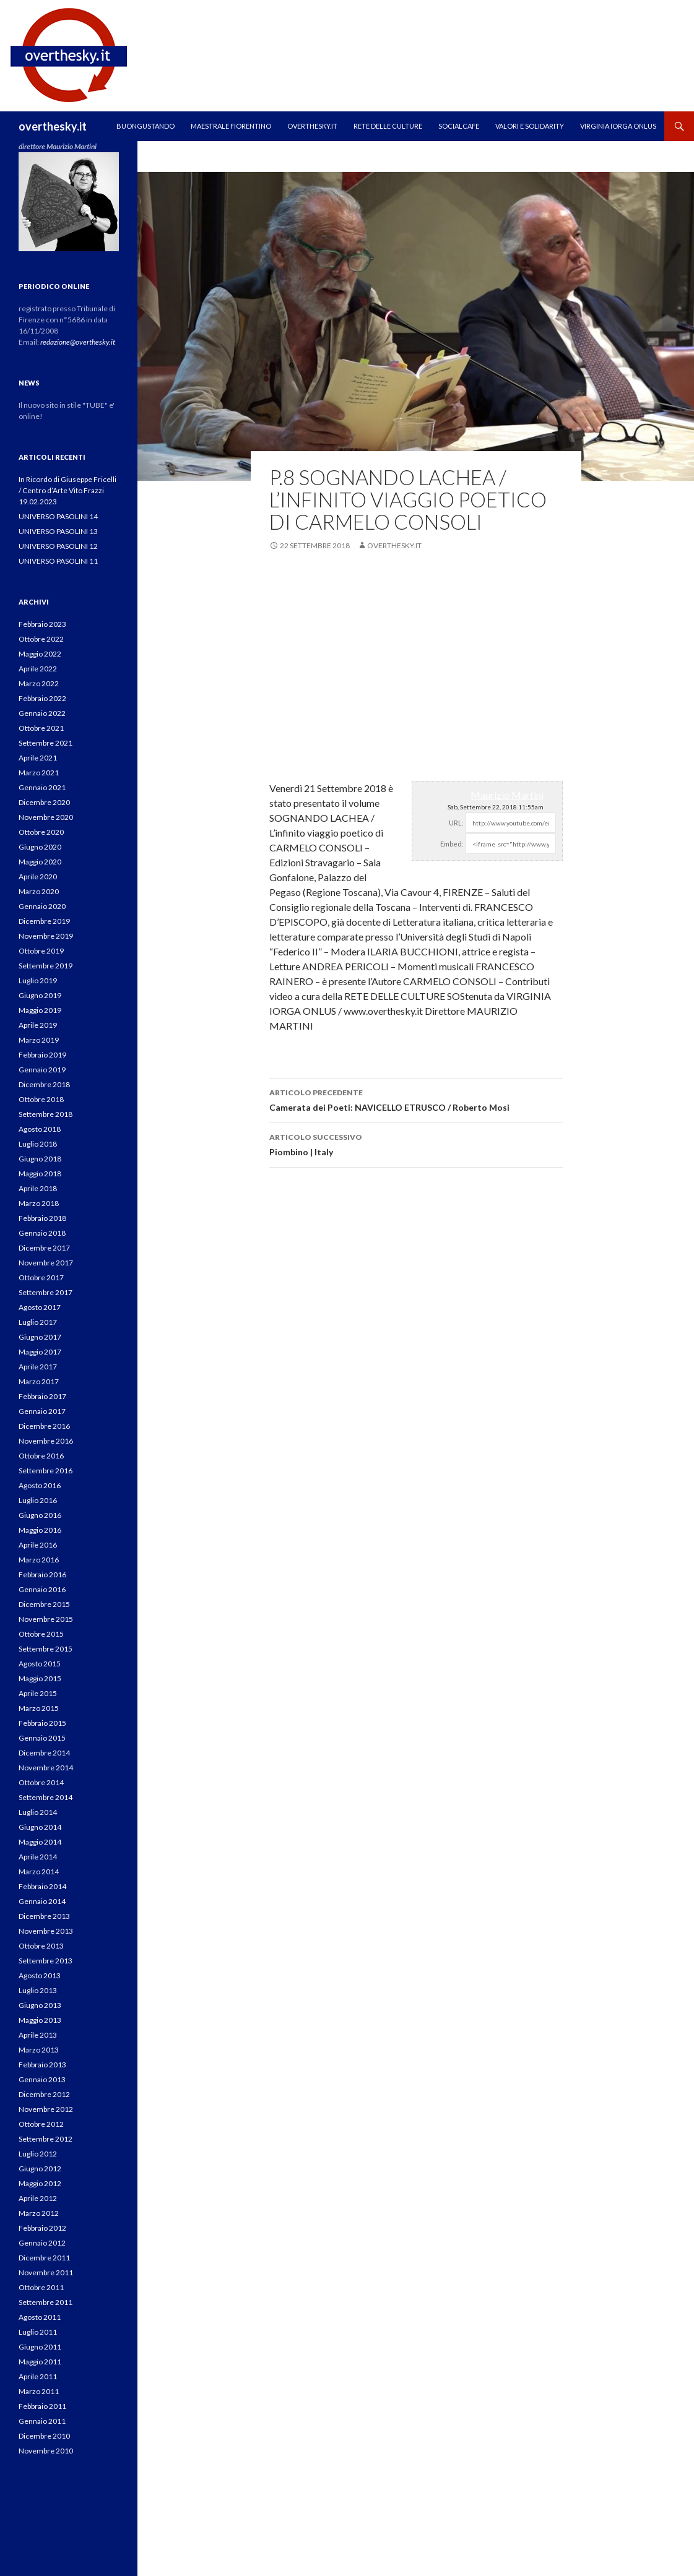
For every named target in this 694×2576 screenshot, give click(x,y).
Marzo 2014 (39, 1871)
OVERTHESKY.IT (312, 126)
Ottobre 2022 (41, 639)
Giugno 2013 (40, 2005)
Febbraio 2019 (42, 1054)
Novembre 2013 (46, 1931)
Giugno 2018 (40, 1158)
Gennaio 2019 (42, 1069)
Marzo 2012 (39, 2213)
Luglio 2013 (38, 1990)
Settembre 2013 (45, 1960)
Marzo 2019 (39, 1040)
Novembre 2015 (46, 1619)
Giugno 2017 (40, 1337)
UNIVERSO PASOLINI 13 (58, 531)
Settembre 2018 (45, 1114)
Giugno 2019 (40, 995)
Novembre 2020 (46, 817)
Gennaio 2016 (42, 1589)
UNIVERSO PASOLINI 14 (58, 516)
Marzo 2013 (39, 2049)
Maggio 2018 (40, 1173)
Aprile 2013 (38, 2035)
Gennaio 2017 (42, 1411)
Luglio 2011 (38, 2332)
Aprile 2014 (38, 1856)
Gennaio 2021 (42, 787)
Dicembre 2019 (44, 921)
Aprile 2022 (38, 668)
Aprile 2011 (38, 2376)
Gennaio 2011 (42, 2421)
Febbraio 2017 (42, 1396)
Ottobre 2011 (41, 2287)
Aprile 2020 (38, 876)
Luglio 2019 (38, 980)
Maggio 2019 (40, 1010)
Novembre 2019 (46, 936)
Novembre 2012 (46, 2109)
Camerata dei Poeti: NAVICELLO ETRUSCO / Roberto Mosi (416, 1099)
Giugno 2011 (40, 2346)
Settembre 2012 (45, 2138)
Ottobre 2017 (41, 1277)
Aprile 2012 (38, 2198)
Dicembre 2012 (44, 2094)
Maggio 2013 (40, 2020)
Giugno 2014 (40, 1827)
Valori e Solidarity (529, 126)
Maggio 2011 (40, 2361)
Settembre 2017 (45, 1292)
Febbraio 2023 (42, 624)
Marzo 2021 (39, 772)
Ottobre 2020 (41, 832)
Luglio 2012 (38, 2153)
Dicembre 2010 (44, 2435)
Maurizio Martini (507, 795)
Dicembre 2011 (44, 2257)
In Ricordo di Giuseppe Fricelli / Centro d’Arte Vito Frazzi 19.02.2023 (67, 490)
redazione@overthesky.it (77, 342)
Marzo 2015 (39, 1708)
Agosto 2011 (40, 2317)
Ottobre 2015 (41, 1634)
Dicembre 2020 (44, 802)
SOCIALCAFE (458, 126)
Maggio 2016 (40, 1530)
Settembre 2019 (45, 965)
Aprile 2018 (38, 1188)
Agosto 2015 (40, 1663)
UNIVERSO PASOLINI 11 (58, 561)
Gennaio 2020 (42, 906)
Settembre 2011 (45, 2302)
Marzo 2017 (39, 1381)
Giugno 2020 (40, 846)
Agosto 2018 (40, 1129)
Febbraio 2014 (42, 1886)
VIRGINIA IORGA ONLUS (618, 126)
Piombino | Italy (416, 1143)
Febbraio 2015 (42, 1723)
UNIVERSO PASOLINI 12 (58, 546)
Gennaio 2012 (42, 2242)
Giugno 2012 (40, 2168)
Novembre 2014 (46, 1767)
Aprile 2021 (38, 757)
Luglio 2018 (38, 1143)
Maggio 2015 (40, 1678)
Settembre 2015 (45, 1648)
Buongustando (145, 126)
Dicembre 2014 (44, 1752)
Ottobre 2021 (41, 728)
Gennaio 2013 (42, 2079)
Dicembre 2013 (44, 1916)
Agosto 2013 (40, 1975)
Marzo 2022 (39, 683)
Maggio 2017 (40, 1351)
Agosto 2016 (40, 1485)
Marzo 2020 (39, 891)
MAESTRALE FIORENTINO (231, 126)
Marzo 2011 (39, 2391)
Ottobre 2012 (41, 2124)
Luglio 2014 (38, 1812)
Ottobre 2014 (41, 1782)
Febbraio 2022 (42, 698)
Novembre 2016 (46, 1440)
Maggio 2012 (40, 2183)
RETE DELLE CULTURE (388, 126)
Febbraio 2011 (42, 2406)
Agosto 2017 (40, 1307)
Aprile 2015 (38, 1693)
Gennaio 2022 (42, 713)
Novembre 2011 (46, 2272)
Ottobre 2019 (41, 950)
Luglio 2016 (38, 1500)
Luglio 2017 (38, 1322)
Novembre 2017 (46, 1262)
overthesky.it (53, 126)
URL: (456, 823)
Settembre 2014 (45, 1797)
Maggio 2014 (40, 1841)
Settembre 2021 (45, 742)
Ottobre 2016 (41, 1455)
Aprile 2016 (38, 1544)
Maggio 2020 (40, 861)
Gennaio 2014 (42, 1901)
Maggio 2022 (40, 653)
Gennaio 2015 (42, 1737)
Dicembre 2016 (44, 1426)
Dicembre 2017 (44, 1247)
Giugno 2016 (40, 1515)
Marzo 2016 (39, 1559)
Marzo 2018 (39, 1203)
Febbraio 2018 (42, 1218)
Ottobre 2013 (41, 1945)
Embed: (452, 844)
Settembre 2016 (45, 1470)
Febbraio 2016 (42, 1574)
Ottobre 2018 (41, 1099)
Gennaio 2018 (42, 1233)
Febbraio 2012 (42, 2228)
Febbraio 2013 (42, 2064)
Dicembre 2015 (44, 1604)
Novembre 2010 (46, 2450)
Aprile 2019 (38, 1025)
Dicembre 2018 (44, 1084)
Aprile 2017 (38, 1366)
